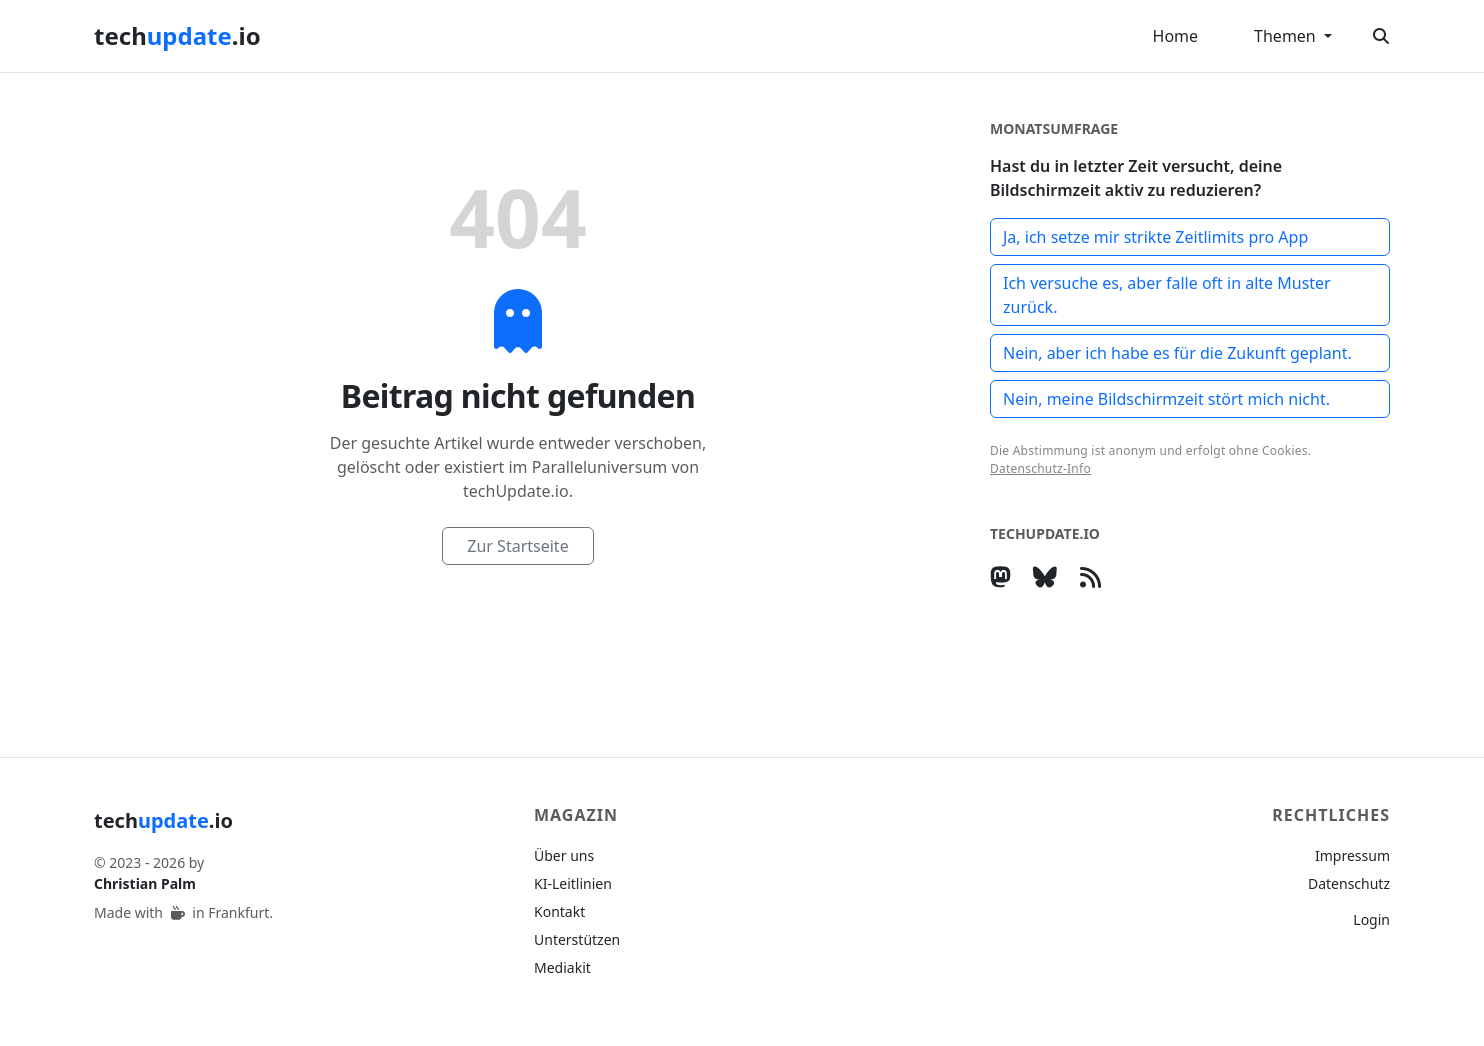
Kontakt (559, 911)
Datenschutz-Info (1040, 468)
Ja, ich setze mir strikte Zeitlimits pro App (1155, 237)
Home (1176, 36)
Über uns (564, 855)
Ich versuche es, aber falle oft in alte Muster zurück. (1167, 295)
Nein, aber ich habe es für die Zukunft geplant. (1177, 353)
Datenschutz (1349, 883)
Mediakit (562, 967)
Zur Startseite (517, 546)
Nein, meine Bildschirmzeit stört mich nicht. (1166, 399)
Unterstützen (577, 939)
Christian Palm (145, 883)
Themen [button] (1287, 36)
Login (1371, 919)
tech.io (177, 35)
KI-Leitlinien (573, 883)
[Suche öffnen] (1381, 36)
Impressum (1352, 855)
